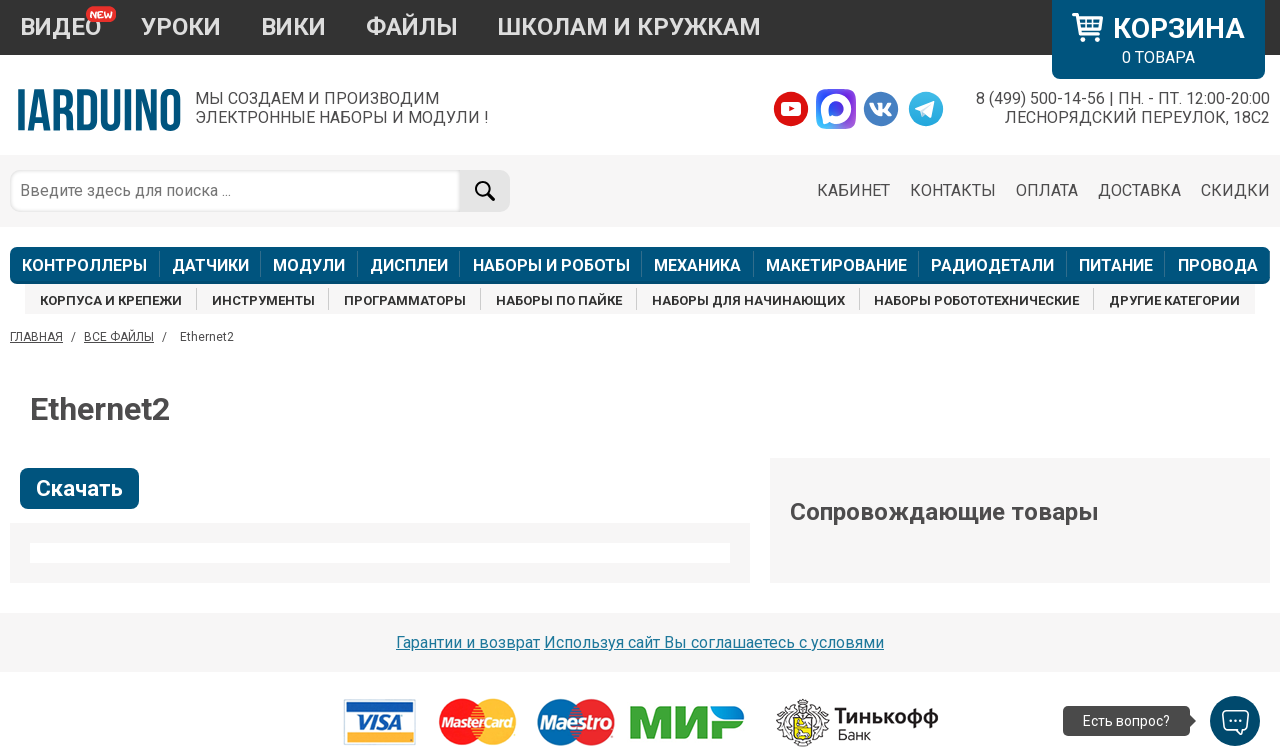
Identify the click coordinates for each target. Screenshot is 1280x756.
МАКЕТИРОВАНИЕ (836, 265)
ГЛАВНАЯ (36, 337)
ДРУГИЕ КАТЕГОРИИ (1174, 300)
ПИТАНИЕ (1116, 265)
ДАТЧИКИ (210, 265)
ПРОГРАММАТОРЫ (405, 300)
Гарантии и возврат (468, 642)
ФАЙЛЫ (412, 27)
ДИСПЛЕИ (409, 265)
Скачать (79, 488)
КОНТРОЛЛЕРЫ (84, 265)
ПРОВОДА (1218, 265)
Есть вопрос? (1126, 721)
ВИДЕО (60, 27)
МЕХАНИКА (697, 265)
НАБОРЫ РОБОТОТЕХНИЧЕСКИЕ (976, 300)
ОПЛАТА (1047, 190)
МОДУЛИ (309, 265)
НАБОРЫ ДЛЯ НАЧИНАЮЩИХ (748, 300)
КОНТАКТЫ (953, 190)
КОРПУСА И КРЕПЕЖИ (111, 300)
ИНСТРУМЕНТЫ (263, 300)
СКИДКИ (1235, 190)
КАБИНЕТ (853, 190)
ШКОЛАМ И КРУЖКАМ (629, 27)
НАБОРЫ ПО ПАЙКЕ (559, 300)
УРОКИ (181, 27)
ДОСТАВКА (1139, 190)
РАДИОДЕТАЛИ (992, 265)
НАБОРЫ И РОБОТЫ (551, 265)
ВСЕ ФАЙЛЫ (119, 337)
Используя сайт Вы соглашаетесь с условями (714, 642)
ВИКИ (293, 27)
